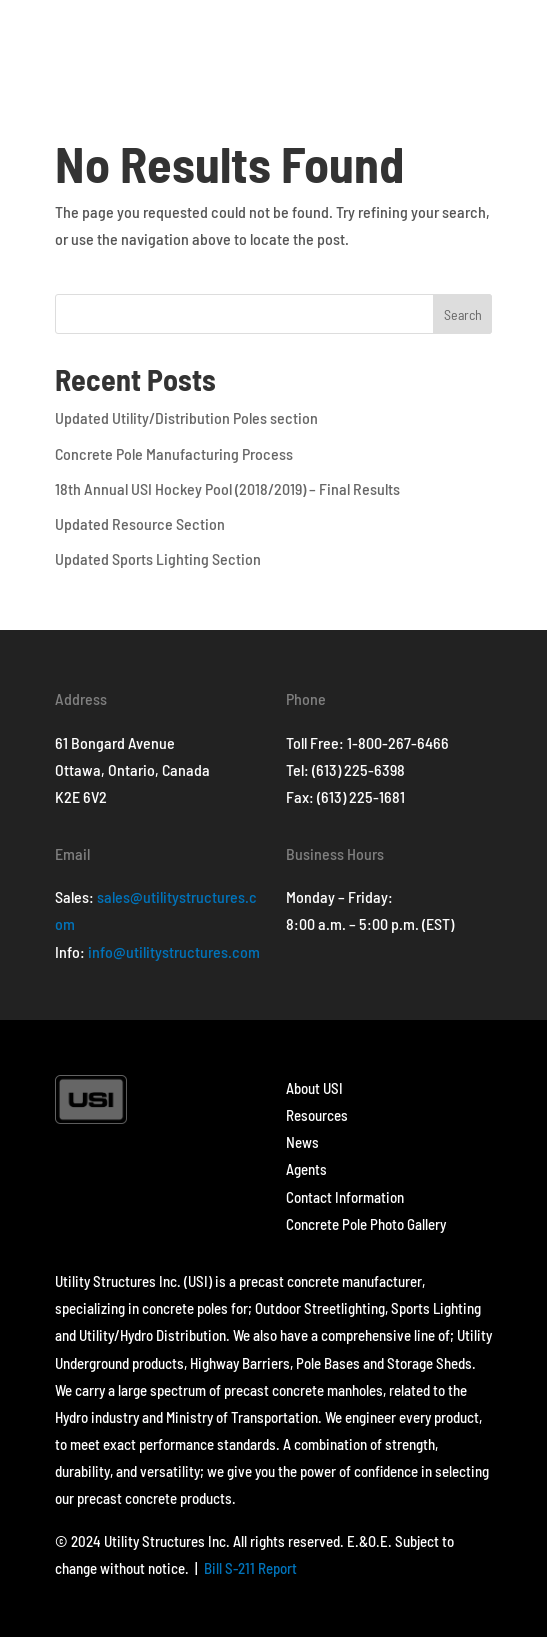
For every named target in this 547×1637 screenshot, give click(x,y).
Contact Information (345, 1197)
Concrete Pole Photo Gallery (366, 1224)
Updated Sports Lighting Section (158, 558)
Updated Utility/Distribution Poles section (186, 417)
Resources (317, 1115)
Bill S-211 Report (250, 1568)
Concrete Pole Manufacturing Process (174, 453)
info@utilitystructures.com (174, 951)
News (302, 1142)
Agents (306, 1169)
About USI (314, 1088)
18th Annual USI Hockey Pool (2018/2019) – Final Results (227, 488)
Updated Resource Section (140, 523)
